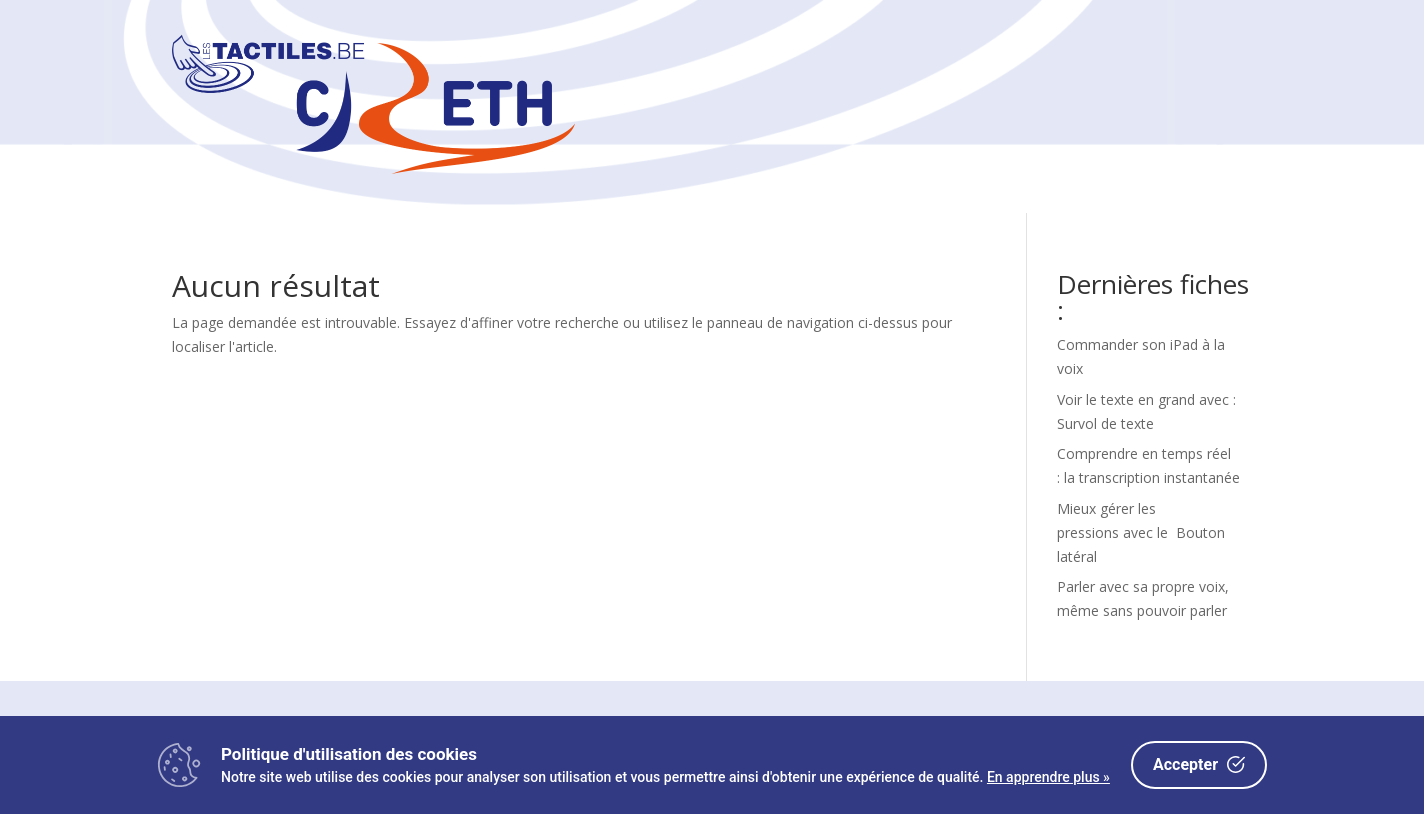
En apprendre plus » (1048, 777)
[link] (373, 168)
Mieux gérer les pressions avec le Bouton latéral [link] (1141, 532)
